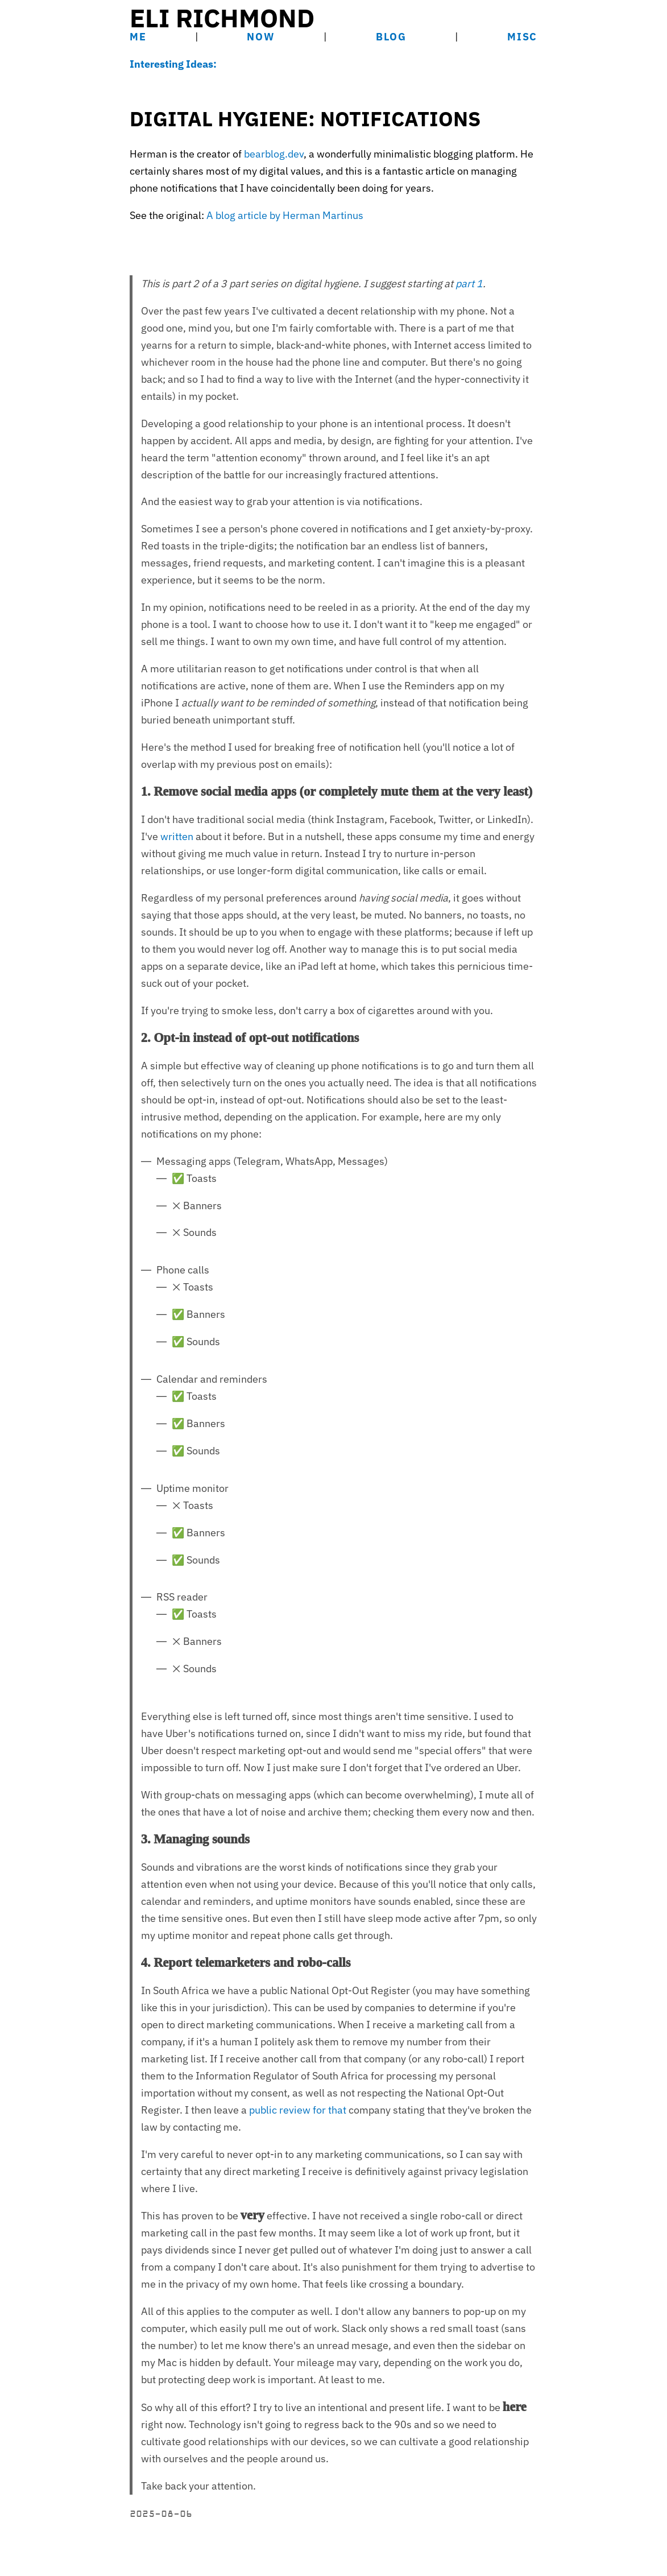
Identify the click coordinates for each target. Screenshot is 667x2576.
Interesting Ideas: (173, 64)
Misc (522, 36)
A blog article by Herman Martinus (284, 215)
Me (138, 36)
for (319, 2109)
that (337, 2109)
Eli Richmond (222, 17)
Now (261, 36)
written (176, 836)
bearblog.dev (274, 153)
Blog (391, 36)
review (294, 2109)
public (263, 2109)
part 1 (469, 283)
